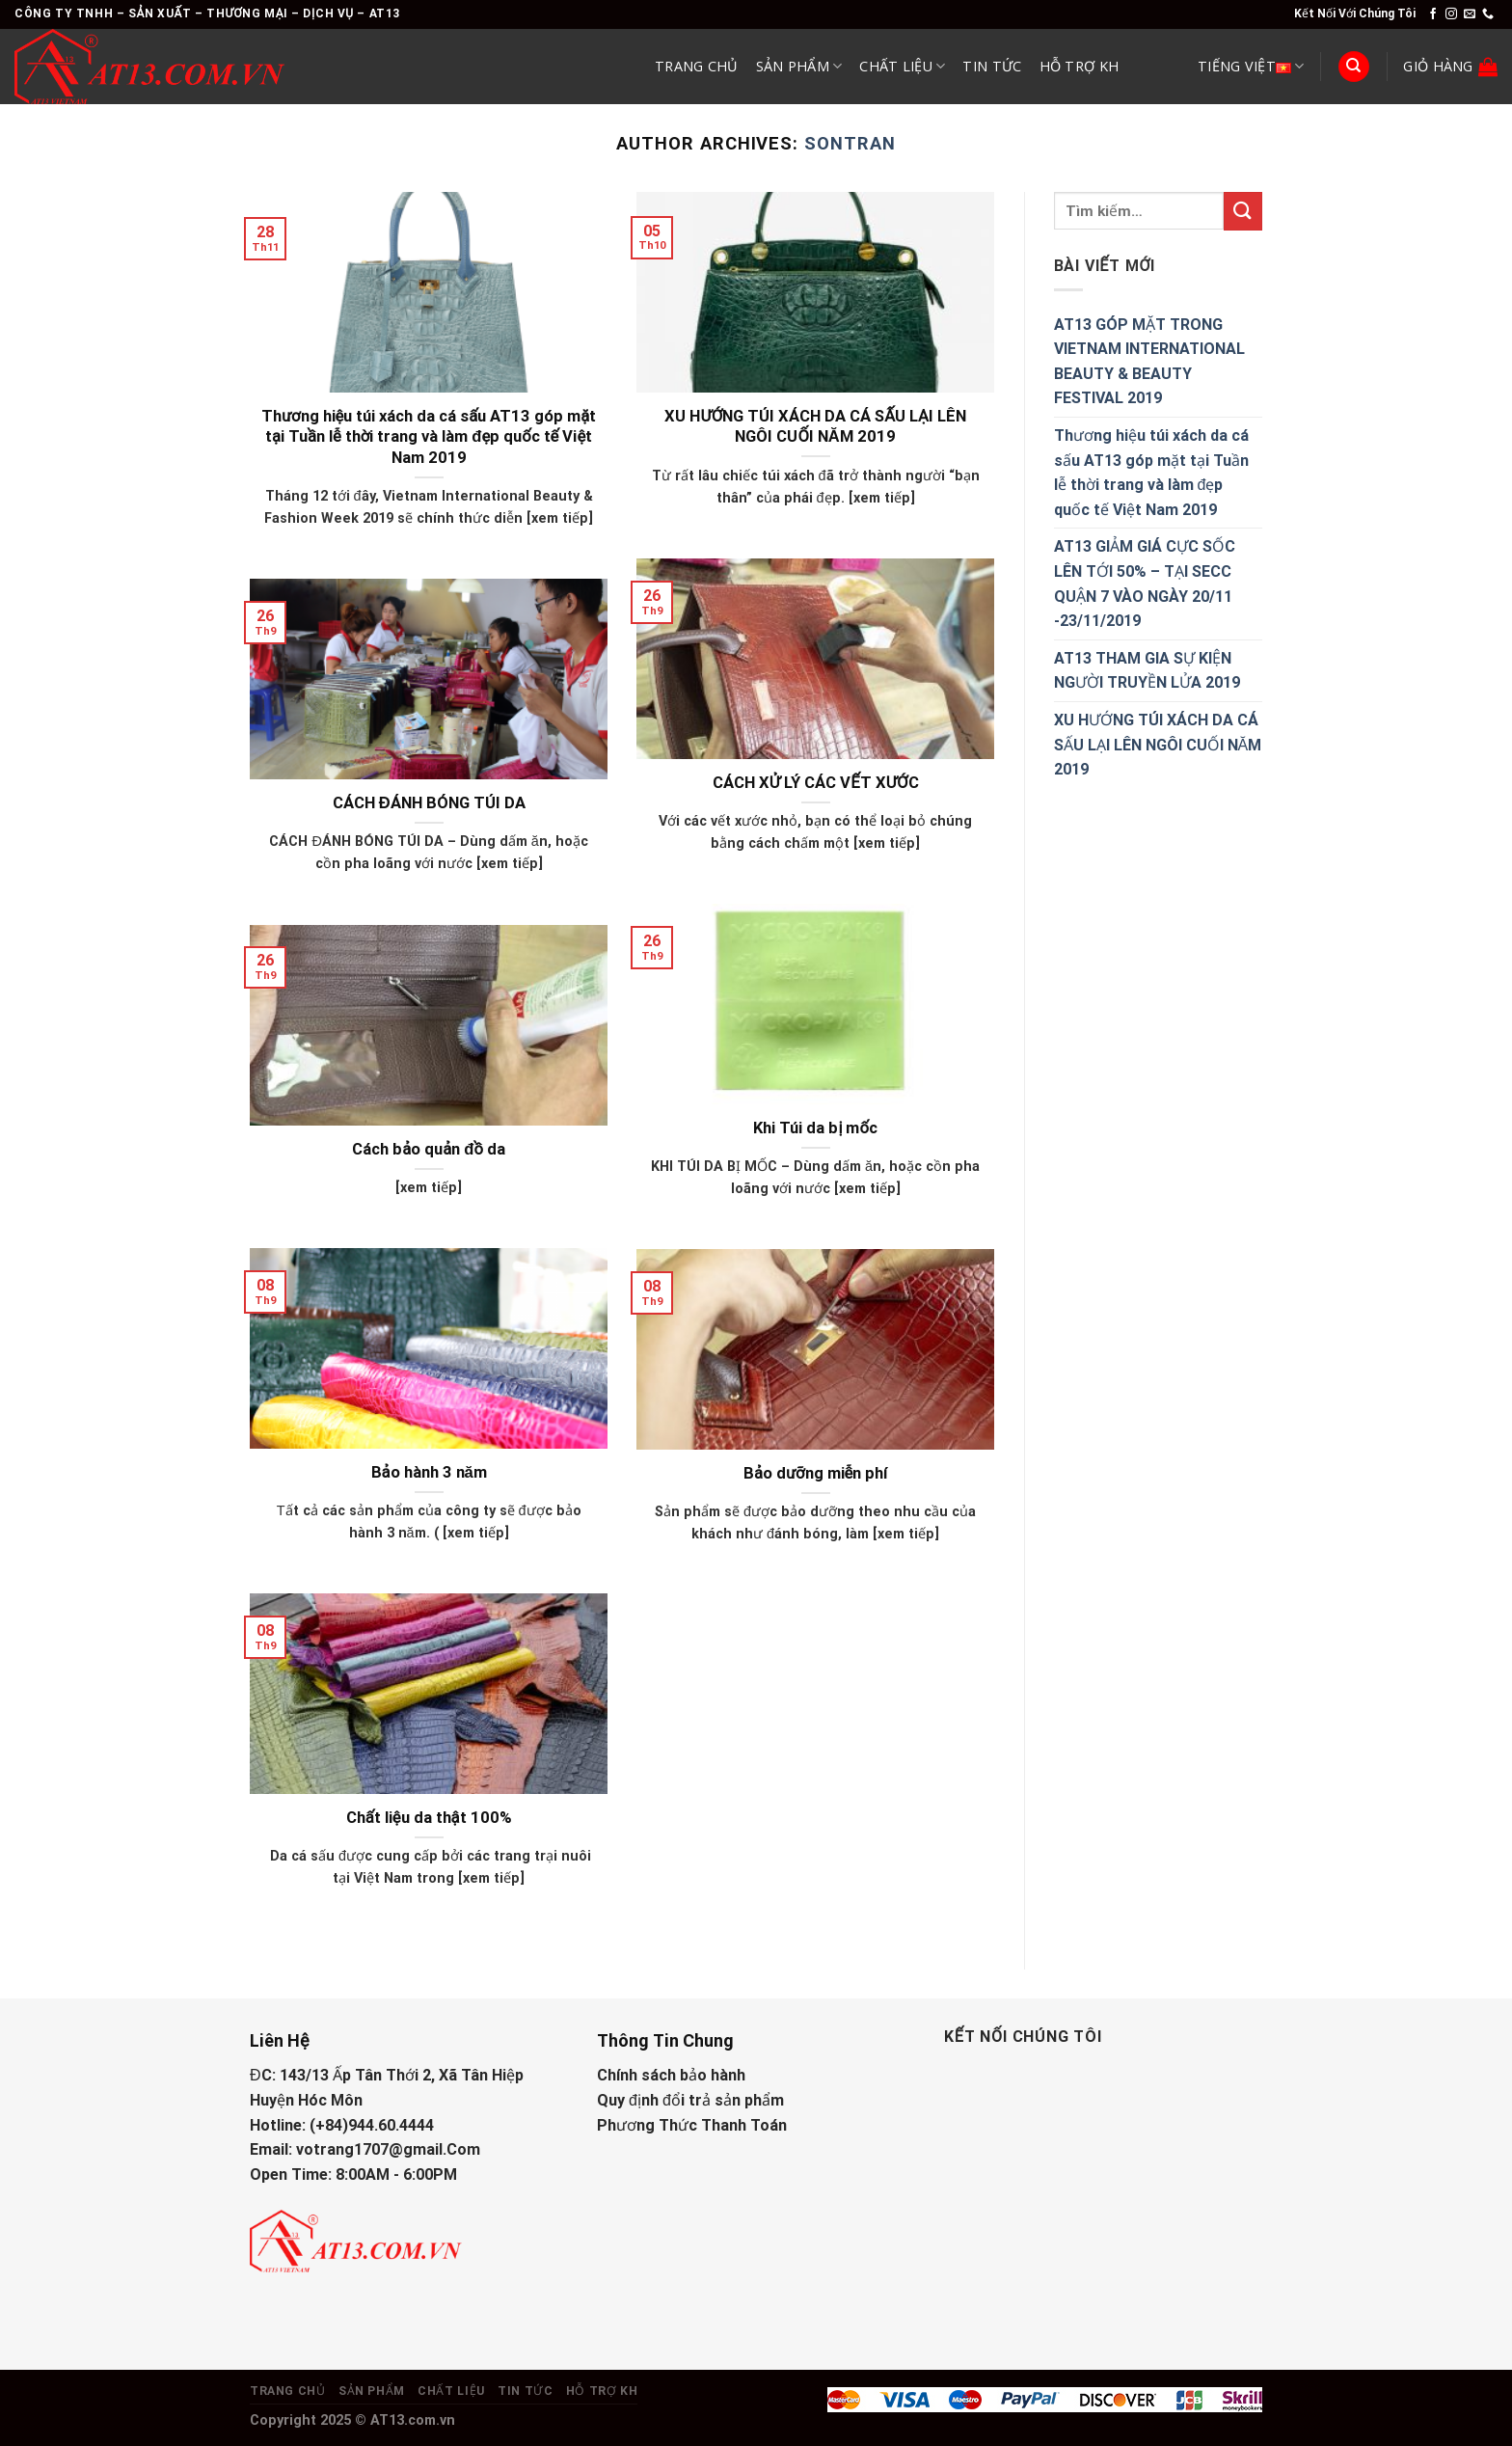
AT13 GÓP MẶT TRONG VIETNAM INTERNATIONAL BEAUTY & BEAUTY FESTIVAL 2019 (1149, 361)
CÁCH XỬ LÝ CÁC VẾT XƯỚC (816, 783)
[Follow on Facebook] (1433, 14)
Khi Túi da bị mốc (815, 1128)
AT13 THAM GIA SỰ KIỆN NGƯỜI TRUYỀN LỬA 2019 (1147, 671)
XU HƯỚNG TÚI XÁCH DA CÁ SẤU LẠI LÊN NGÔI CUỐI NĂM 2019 (814, 427)
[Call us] (1488, 14)
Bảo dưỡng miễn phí (815, 1473)
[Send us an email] (1469, 14)
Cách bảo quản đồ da (428, 1149)
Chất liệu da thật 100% (429, 1817)
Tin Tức (991, 66)
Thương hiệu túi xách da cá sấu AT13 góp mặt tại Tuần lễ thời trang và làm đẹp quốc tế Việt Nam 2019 (428, 437)
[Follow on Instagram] (1451, 14)
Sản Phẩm (799, 66)
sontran (849, 143)
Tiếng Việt (1251, 66)
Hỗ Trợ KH (1080, 66)
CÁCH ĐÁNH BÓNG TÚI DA (429, 803)
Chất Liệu (902, 66)
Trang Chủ (697, 66)
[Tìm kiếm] (1353, 67)
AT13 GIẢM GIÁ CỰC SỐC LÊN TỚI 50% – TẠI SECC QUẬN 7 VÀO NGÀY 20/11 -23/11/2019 (1144, 583)
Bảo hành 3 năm (429, 1472)
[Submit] (1243, 211)
